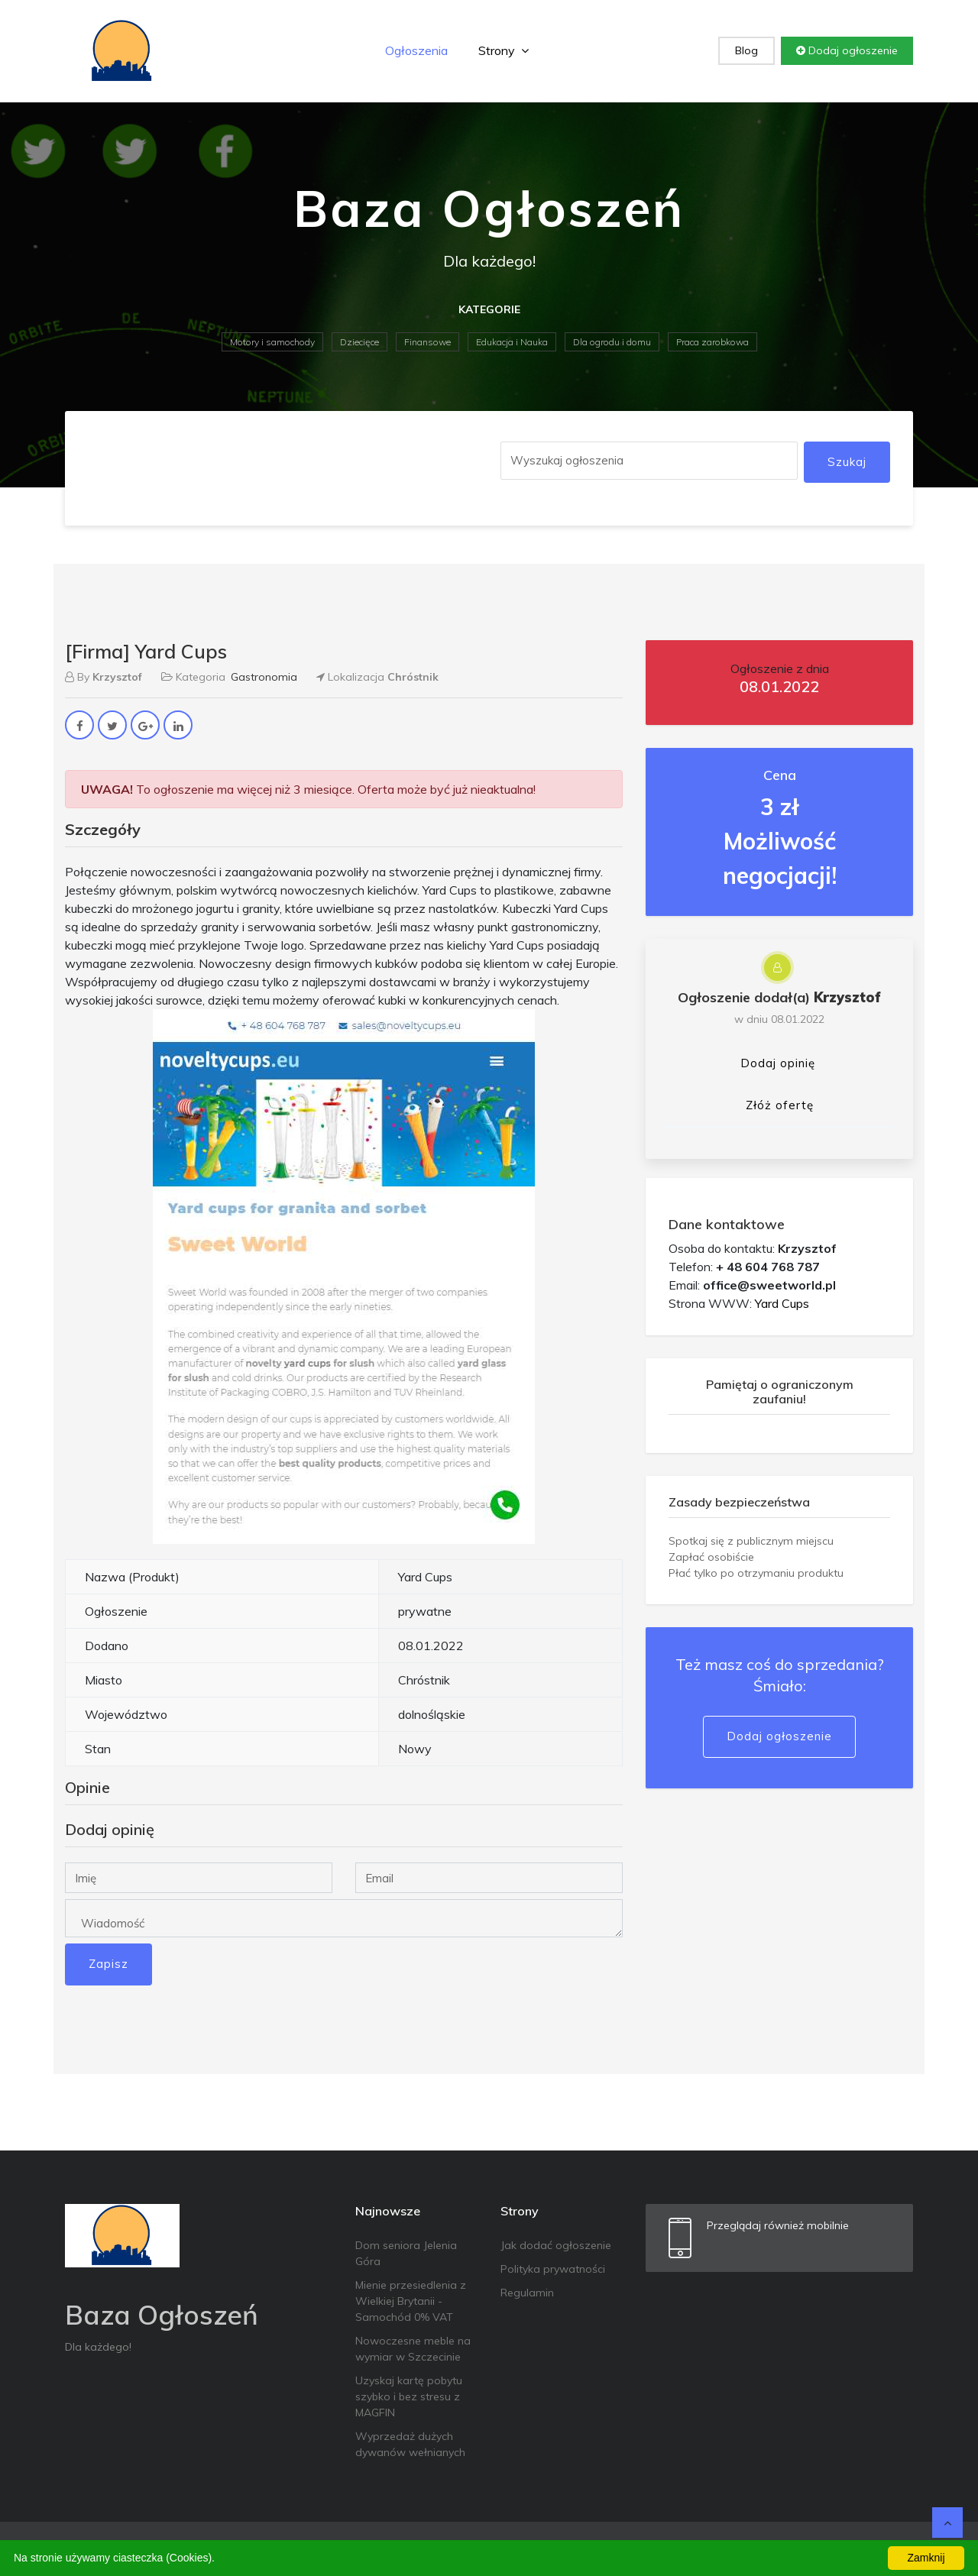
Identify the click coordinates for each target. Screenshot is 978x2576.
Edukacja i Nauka (512, 342)
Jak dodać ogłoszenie (555, 2245)
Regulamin (527, 2292)
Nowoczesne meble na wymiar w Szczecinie (413, 2349)
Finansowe (427, 342)
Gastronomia (264, 677)
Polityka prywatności (552, 2269)
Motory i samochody (272, 342)
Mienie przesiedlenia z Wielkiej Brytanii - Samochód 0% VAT (410, 2301)
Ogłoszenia (416, 50)
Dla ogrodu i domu (612, 342)
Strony (503, 50)
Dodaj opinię (777, 1063)
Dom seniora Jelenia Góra (406, 2253)
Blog (746, 50)
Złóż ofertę (780, 1105)
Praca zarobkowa (712, 342)
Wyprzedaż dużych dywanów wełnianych (410, 2444)
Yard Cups (782, 1303)
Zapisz (108, 1963)
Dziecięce (359, 342)
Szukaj (846, 462)
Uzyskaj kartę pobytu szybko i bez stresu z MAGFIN (408, 2396)
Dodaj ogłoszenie (847, 50)
